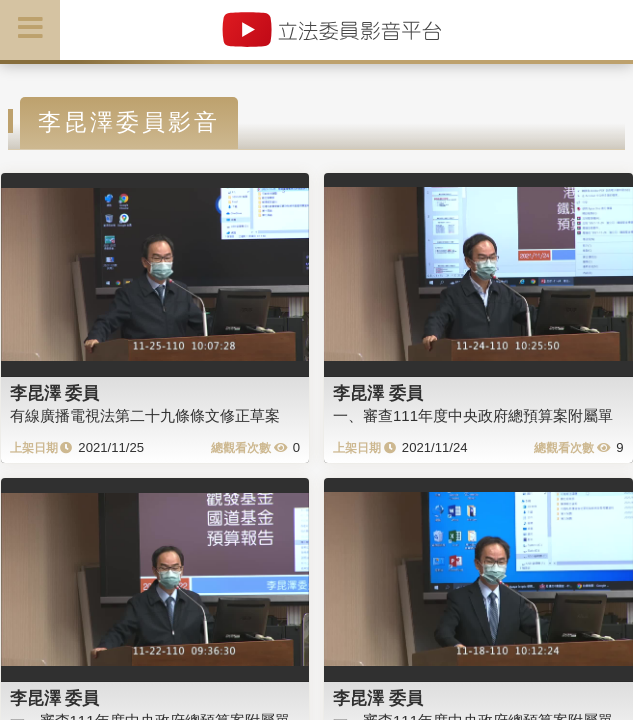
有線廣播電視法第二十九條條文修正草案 (145, 415)
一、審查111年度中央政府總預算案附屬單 (473, 415)
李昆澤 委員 (55, 393)
